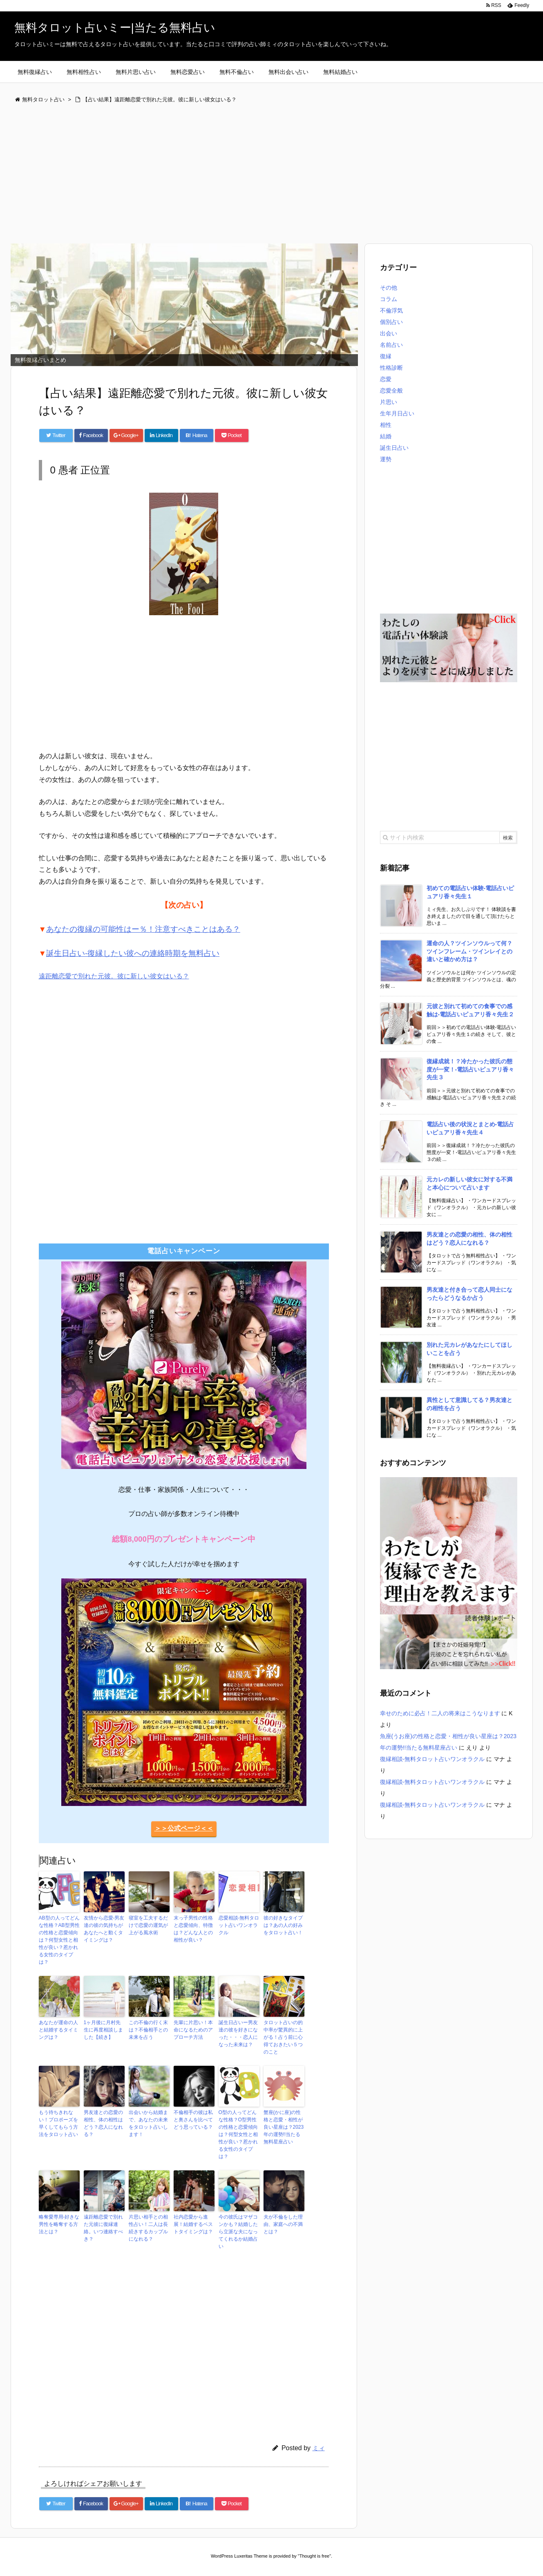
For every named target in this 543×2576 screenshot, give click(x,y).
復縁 (385, 356)
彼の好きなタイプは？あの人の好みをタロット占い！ (283, 1925)
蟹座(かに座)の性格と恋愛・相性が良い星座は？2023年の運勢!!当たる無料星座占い (284, 2127)
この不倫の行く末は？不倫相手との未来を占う (148, 2030)
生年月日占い (397, 413)
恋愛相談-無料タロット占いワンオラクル (239, 1925)
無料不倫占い (236, 72)
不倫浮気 (391, 310)
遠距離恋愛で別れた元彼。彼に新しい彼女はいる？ (114, 976)
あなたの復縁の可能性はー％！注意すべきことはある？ (143, 929)
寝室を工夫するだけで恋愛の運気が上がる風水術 (148, 1925)
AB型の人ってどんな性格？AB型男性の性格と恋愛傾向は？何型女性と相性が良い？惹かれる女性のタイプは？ (59, 1940)
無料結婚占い (340, 72)
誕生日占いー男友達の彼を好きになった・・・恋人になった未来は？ (238, 2033)
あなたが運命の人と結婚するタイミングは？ (58, 2030)
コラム (388, 299)
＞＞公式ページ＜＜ (183, 1828)
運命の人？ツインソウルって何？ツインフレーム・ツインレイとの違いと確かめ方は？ (469, 951)
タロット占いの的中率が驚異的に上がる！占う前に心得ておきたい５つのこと (283, 2037)
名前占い (391, 345)
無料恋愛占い (187, 72)
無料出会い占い (288, 72)
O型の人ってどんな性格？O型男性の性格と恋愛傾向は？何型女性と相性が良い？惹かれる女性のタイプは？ (238, 2134)
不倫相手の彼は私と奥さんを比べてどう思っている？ (193, 2119)
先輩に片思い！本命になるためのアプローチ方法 (193, 2030)
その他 (388, 287)
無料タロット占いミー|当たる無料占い (114, 27)
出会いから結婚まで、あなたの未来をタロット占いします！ (148, 2123)
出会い (388, 333)
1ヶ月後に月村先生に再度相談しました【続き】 (103, 2030)
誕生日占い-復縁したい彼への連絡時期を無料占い (132, 953)
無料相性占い (84, 72)
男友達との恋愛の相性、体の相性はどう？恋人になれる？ (103, 2123)
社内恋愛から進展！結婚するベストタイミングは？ (193, 2224)
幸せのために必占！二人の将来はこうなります (440, 1713)
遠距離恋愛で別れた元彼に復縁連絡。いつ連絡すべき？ (103, 2228)
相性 (385, 425)
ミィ (319, 2447)
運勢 (385, 459)
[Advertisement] (255, 174)
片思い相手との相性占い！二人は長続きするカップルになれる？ (148, 2228)
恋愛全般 (391, 390)
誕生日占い (394, 447)
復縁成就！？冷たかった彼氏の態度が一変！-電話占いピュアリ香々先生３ (470, 1069)
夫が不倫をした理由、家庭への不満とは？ (283, 2224)
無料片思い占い (136, 72)
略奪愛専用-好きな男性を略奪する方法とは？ (59, 2224)
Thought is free (314, 2556)
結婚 (385, 436)
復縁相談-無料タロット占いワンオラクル (432, 1759)
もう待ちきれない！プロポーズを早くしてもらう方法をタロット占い (58, 2123)
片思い (388, 402)
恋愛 (385, 379)
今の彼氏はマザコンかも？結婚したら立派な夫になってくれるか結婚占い (238, 2231)
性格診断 (391, 367)
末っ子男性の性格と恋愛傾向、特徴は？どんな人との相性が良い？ (193, 1929)
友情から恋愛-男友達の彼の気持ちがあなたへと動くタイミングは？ (104, 1929)
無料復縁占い (35, 72)
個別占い (391, 322)
